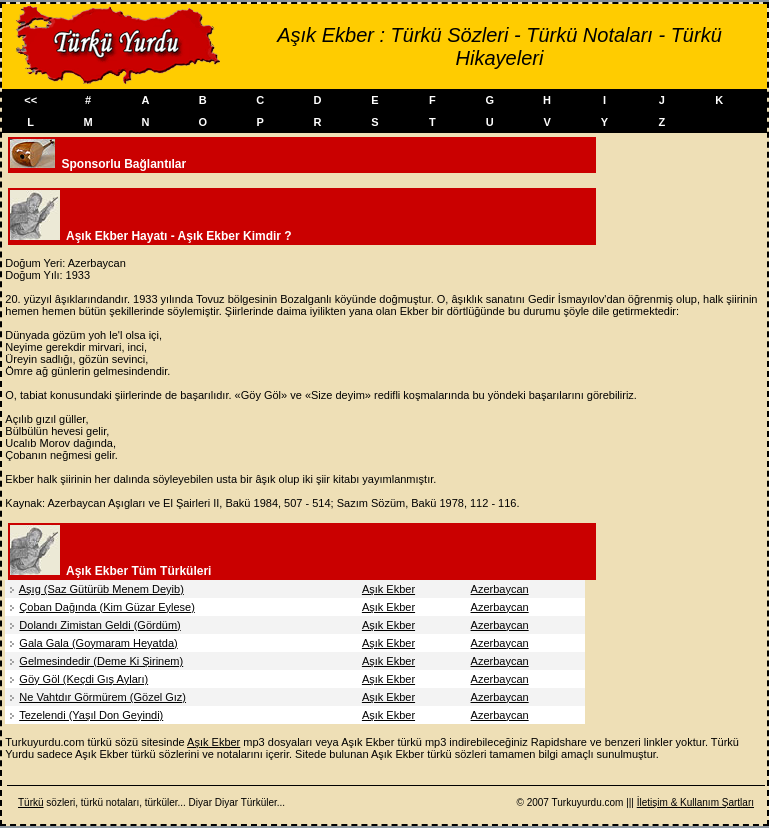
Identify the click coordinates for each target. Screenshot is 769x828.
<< (30, 100)
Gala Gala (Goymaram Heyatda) (98, 643)
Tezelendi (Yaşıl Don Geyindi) (91, 715)
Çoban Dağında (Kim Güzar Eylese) (106, 607)
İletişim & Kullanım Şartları (695, 802)
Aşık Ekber (388, 589)
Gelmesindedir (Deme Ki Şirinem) (101, 661)
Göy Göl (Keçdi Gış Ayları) (83, 679)
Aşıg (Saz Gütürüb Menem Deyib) (101, 589)
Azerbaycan (500, 589)
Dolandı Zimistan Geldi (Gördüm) (99, 625)
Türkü (31, 802)
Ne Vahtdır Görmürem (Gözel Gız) (102, 697)
